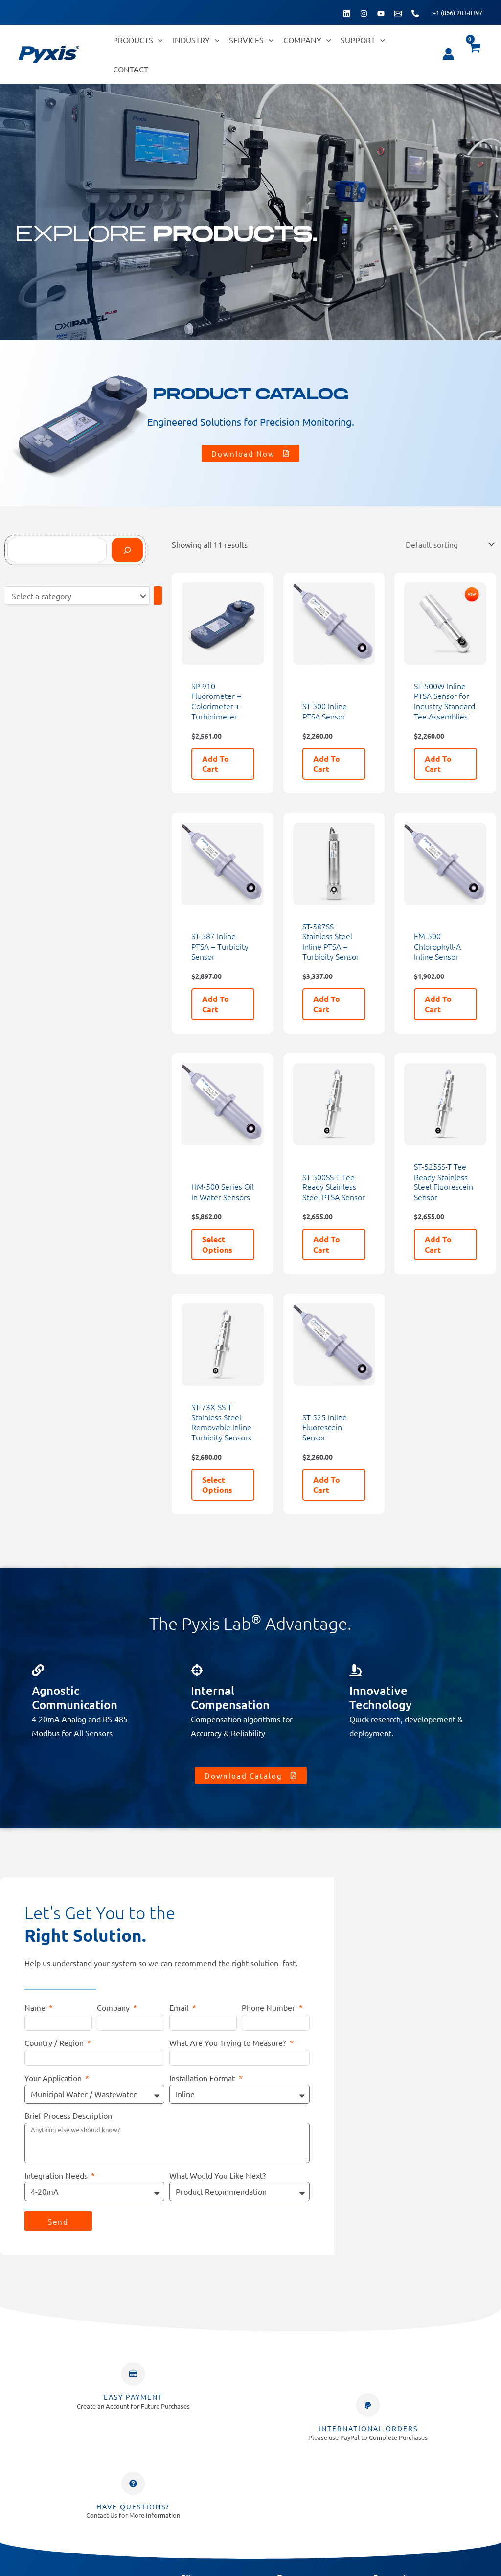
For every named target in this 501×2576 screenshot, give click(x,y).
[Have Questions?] (133, 2482)
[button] (158, 39)
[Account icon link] (448, 54)
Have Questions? (133, 2505)
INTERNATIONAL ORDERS (368, 2426)
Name (35, 2006)
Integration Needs (57, 2174)
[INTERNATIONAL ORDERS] (368, 2403)
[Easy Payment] (133, 2372)
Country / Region (55, 2041)
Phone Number (269, 2006)
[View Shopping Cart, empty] (474, 54)
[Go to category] (158, 594)
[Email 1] (398, 13)
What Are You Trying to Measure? (228, 2041)
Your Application (54, 2076)
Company (114, 2006)
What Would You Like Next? (217, 2174)
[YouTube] (381, 13)
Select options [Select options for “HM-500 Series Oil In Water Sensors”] (217, 1242)
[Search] (127, 550)
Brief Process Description (68, 2114)
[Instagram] (363, 13)
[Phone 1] (415, 13)
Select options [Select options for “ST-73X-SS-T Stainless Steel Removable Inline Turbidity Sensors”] (217, 1483)
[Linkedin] (346, 13)
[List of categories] (77, 594)
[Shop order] (449, 543)
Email (179, 2006)
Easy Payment (133, 2395)
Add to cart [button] (215, 762)
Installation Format (203, 2076)
